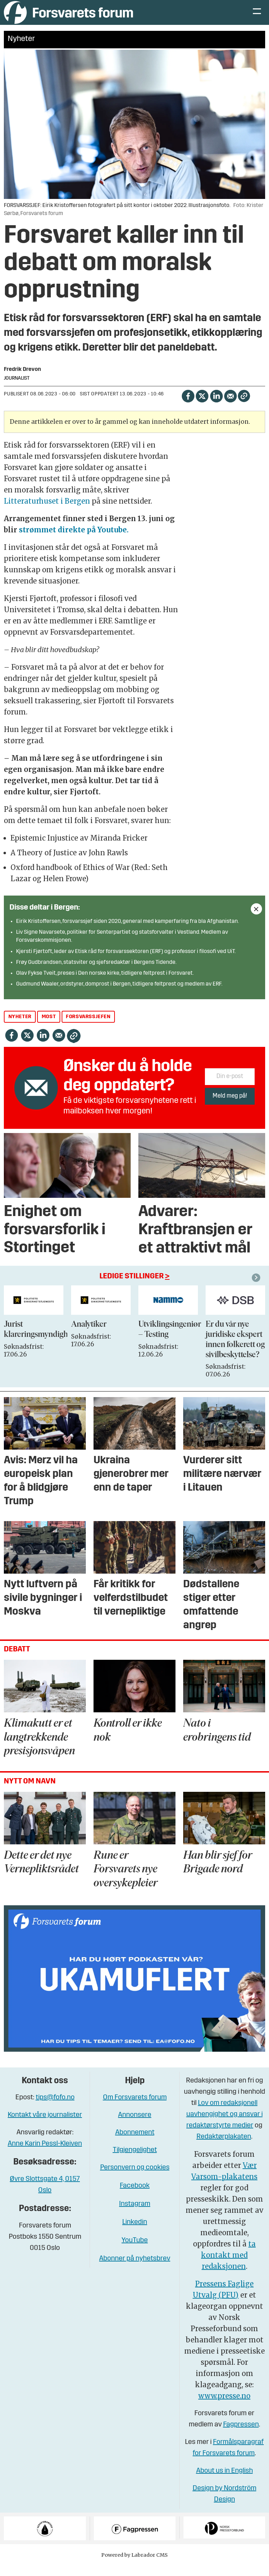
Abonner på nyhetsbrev (134, 2269)
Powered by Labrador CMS (134, 2565)
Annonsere (134, 2125)
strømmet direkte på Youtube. (74, 540)
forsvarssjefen (88, 1027)
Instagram (134, 2214)
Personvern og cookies (135, 2178)
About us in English (224, 2481)
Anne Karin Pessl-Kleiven (45, 2154)
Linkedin (134, 2232)
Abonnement (134, 2143)
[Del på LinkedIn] (216, 406)
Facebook (135, 2196)
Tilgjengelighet (135, 2160)
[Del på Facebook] (188, 406)
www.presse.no (224, 2406)
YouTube (135, 2250)
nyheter (20, 1027)
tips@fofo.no (55, 2108)
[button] (257, 1288)
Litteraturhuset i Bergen (48, 511)
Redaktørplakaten (223, 2146)
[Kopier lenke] (244, 406)
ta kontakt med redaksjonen (228, 2265)
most (49, 1027)
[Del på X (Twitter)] (202, 406)
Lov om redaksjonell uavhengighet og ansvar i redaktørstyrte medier (224, 2124)
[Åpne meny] (257, 17)
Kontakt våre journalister (45, 2125)
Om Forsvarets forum (135, 2108)
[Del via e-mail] (230, 406)
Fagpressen (241, 2434)
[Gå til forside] (68, 17)
